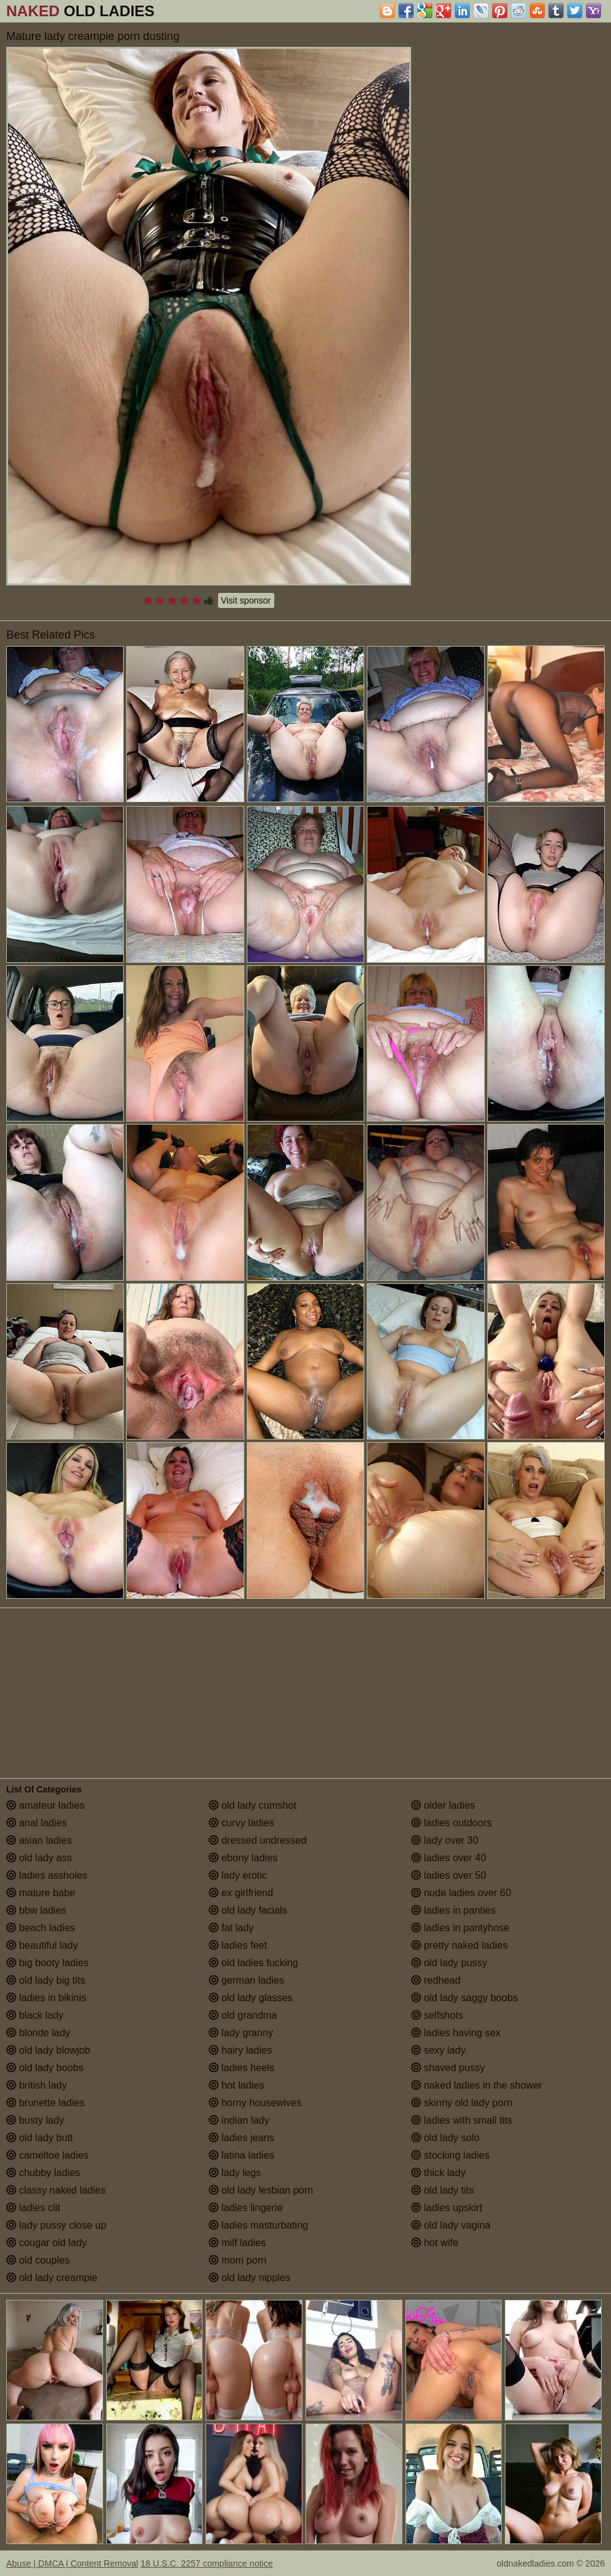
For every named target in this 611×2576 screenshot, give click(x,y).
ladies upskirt (446, 2207)
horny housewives (255, 2102)
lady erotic (238, 1875)
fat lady (231, 1927)
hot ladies (236, 2085)
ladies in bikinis (46, 1997)
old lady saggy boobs (464, 1997)
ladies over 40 (448, 1857)
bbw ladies (36, 1910)
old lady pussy (449, 1962)
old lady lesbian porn (261, 2190)
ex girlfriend (241, 1892)
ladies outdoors (451, 1823)
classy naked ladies (56, 2190)
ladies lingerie (245, 2207)
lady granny (241, 2032)
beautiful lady (42, 1945)
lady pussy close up (56, 2225)
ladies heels (241, 2067)
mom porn (237, 2260)
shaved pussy (448, 2067)
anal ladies (36, 1823)
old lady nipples (250, 2277)
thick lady (438, 2172)
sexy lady (438, 2050)
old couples (37, 2260)
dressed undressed (258, 1840)
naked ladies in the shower (476, 2085)
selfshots (437, 2015)
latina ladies (241, 2155)
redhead (435, 1980)
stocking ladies (450, 2155)
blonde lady (38, 2032)
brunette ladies (45, 2102)
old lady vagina (450, 2225)
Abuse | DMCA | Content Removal (72, 2564)
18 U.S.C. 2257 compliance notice (207, 2564)
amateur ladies (45, 1805)
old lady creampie (51, 2277)
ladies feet (238, 1945)
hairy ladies (240, 2050)
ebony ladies (243, 1857)
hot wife (435, 2242)
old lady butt (39, 2137)
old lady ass (39, 1857)
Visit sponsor (246, 600)
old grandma (243, 2015)
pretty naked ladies (459, 1945)
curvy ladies (241, 1823)
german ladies (246, 1980)
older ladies (443, 1805)
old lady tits (442, 2190)
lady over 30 (445, 1840)
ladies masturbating (258, 2225)
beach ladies (40, 1927)
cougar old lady (46, 2242)
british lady (36, 2085)
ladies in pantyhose (460, 1927)
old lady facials (248, 1910)
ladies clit (33, 2207)
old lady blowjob (48, 2050)
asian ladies (39, 1840)
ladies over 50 (448, 1875)
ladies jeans (241, 2137)
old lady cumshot (253, 1805)
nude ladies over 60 (461, 1892)
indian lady (239, 2120)
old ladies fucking (253, 1962)
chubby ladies (43, 2172)
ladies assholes (46, 1875)
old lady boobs (45, 2067)
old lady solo (445, 2137)
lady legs (235, 2172)
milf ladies (237, 2242)
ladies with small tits (461, 2120)
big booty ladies (47, 1962)
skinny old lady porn (461, 2102)
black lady (35, 2015)
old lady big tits (45, 1980)
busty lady (35, 2120)
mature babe (40, 1892)
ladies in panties (453, 1910)
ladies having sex (455, 2032)
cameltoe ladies (47, 2155)
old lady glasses (250, 1997)
